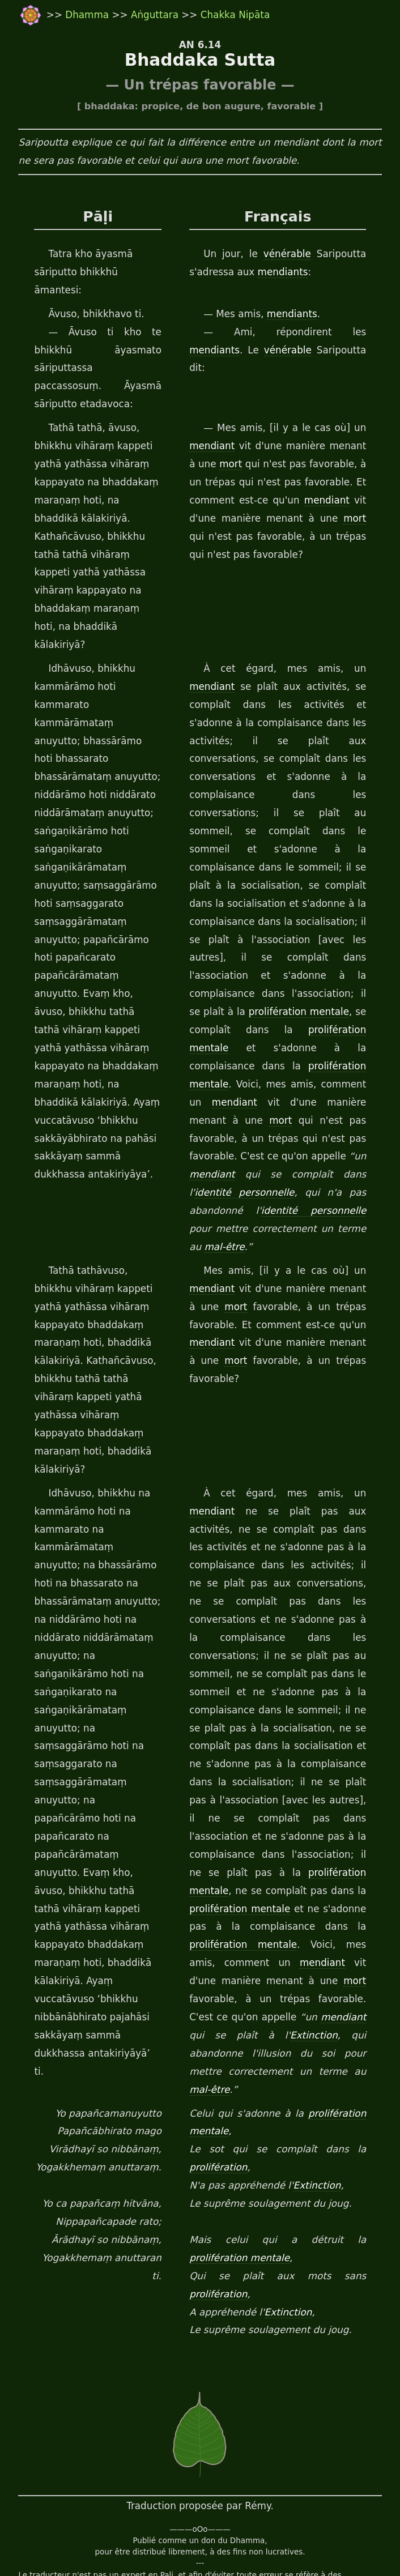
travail (92, 2543)
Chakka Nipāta (233, 14)
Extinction (217, 1945)
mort (221, 464)
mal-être (209, 1174)
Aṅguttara (154, 14)
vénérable (292, 254)
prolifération (217, 2059)
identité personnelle (244, 1121)
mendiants (282, 272)
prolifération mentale (299, 957)
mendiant (211, 446)
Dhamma (87, 14)
